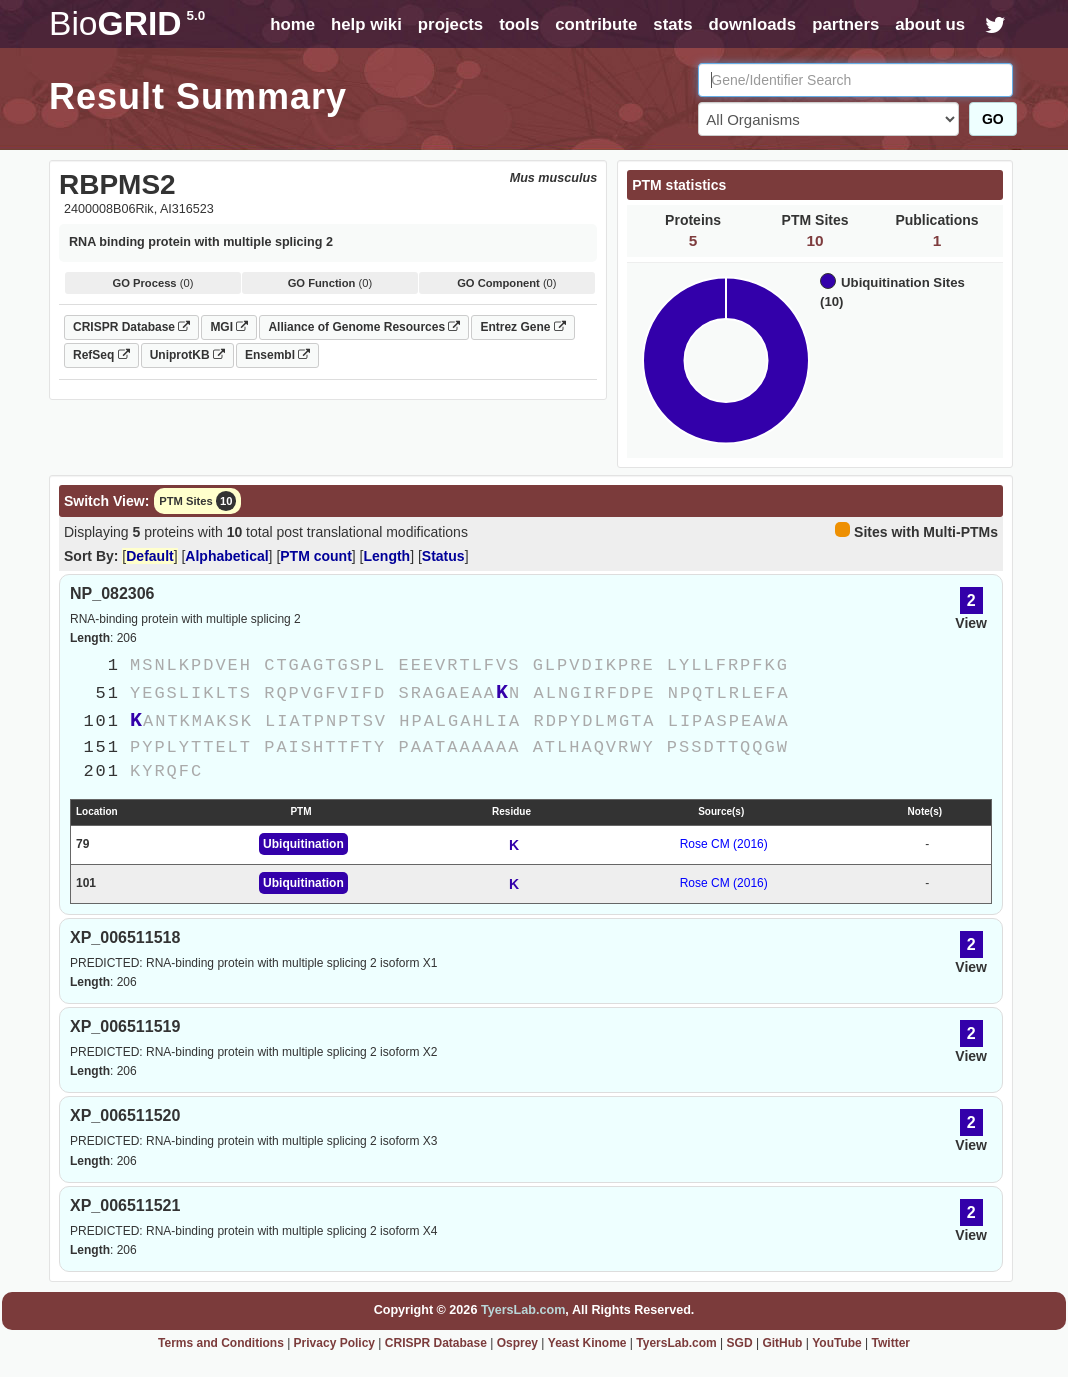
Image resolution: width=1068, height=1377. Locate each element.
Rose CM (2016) (724, 844)
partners (845, 24)
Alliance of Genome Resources (364, 327)
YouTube (837, 1343)
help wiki (366, 24)
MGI (229, 327)
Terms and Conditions (221, 1343)
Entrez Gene (522, 327)
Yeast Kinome (587, 1343)
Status (443, 556)
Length (387, 556)
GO (993, 119)
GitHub (782, 1343)
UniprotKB (187, 355)
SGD (740, 1343)
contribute (596, 24)
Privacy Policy (334, 1343)
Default (149, 556)
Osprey (517, 1343)
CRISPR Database (131, 327)
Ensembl (277, 355)
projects (450, 24)
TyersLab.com (523, 1310)
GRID (127, 23)
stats (672, 24)
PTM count (316, 556)
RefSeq (101, 355)
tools (519, 24)
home (292, 24)
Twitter (891, 1343)
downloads (752, 24)
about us (930, 24)
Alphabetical (226, 556)
